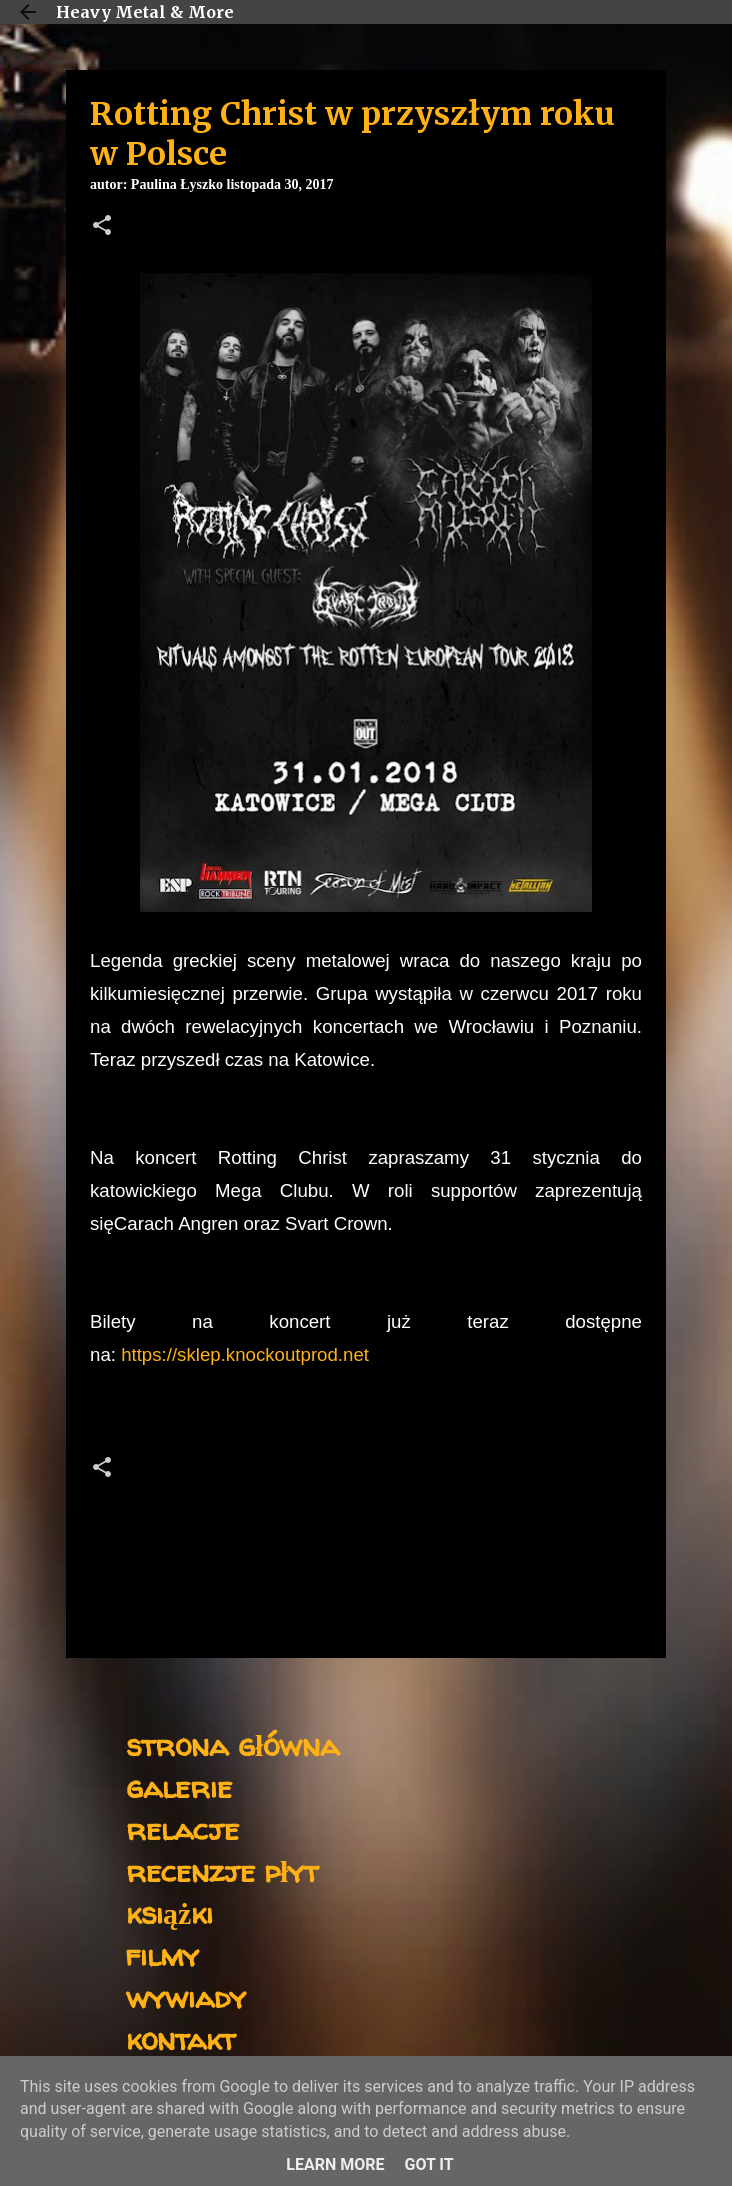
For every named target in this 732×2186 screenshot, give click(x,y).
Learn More (335, 2164)
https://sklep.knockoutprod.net (245, 1354)
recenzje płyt (222, 1870)
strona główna (232, 1744)
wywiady (186, 1996)
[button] (102, 227)
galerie (179, 1786)
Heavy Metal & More (145, 12)
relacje (182, 1828)
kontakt (180, 2038)
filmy (162, 1954)
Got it (428, 2164)
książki (169, 1912)
